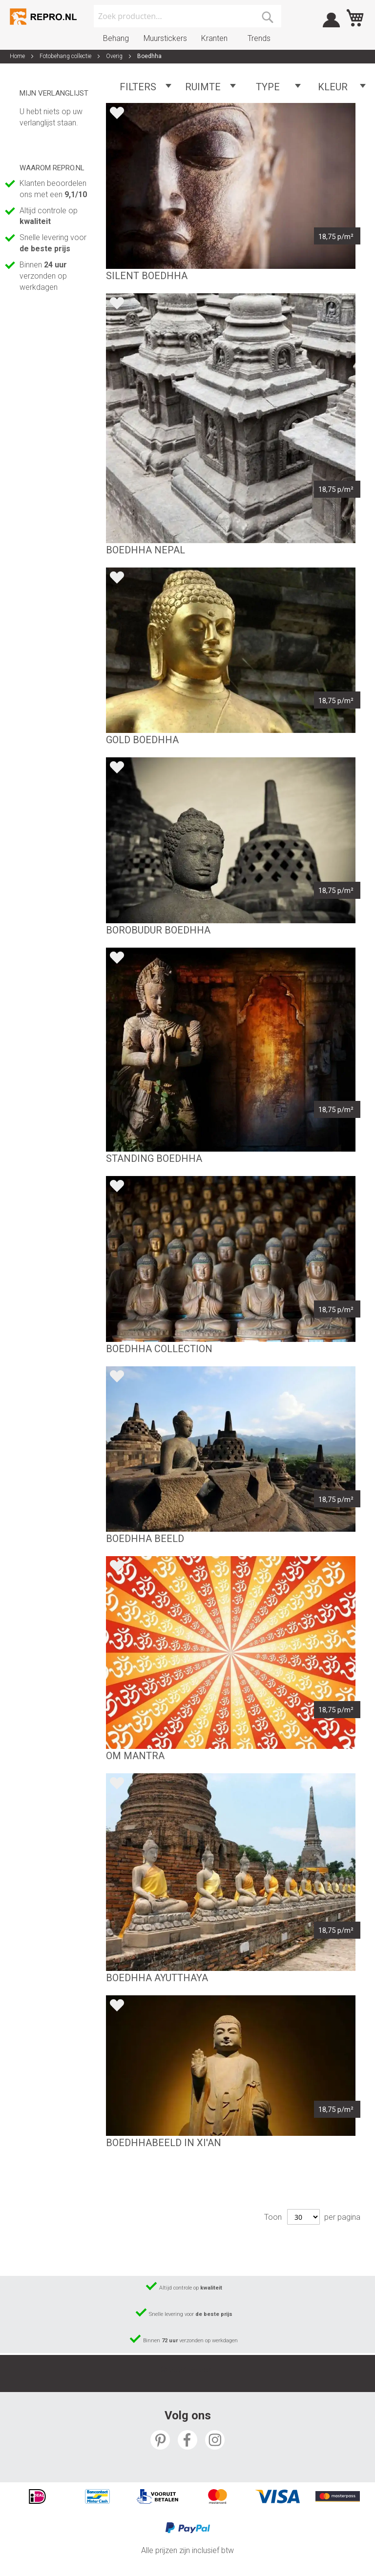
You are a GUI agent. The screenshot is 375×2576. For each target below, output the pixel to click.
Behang (116, 38)
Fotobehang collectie (66, 56)
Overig (115, 56)
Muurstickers (165, 38)
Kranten (214, 38)
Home (18, 56)
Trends (259, 38)
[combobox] (187, 16)
